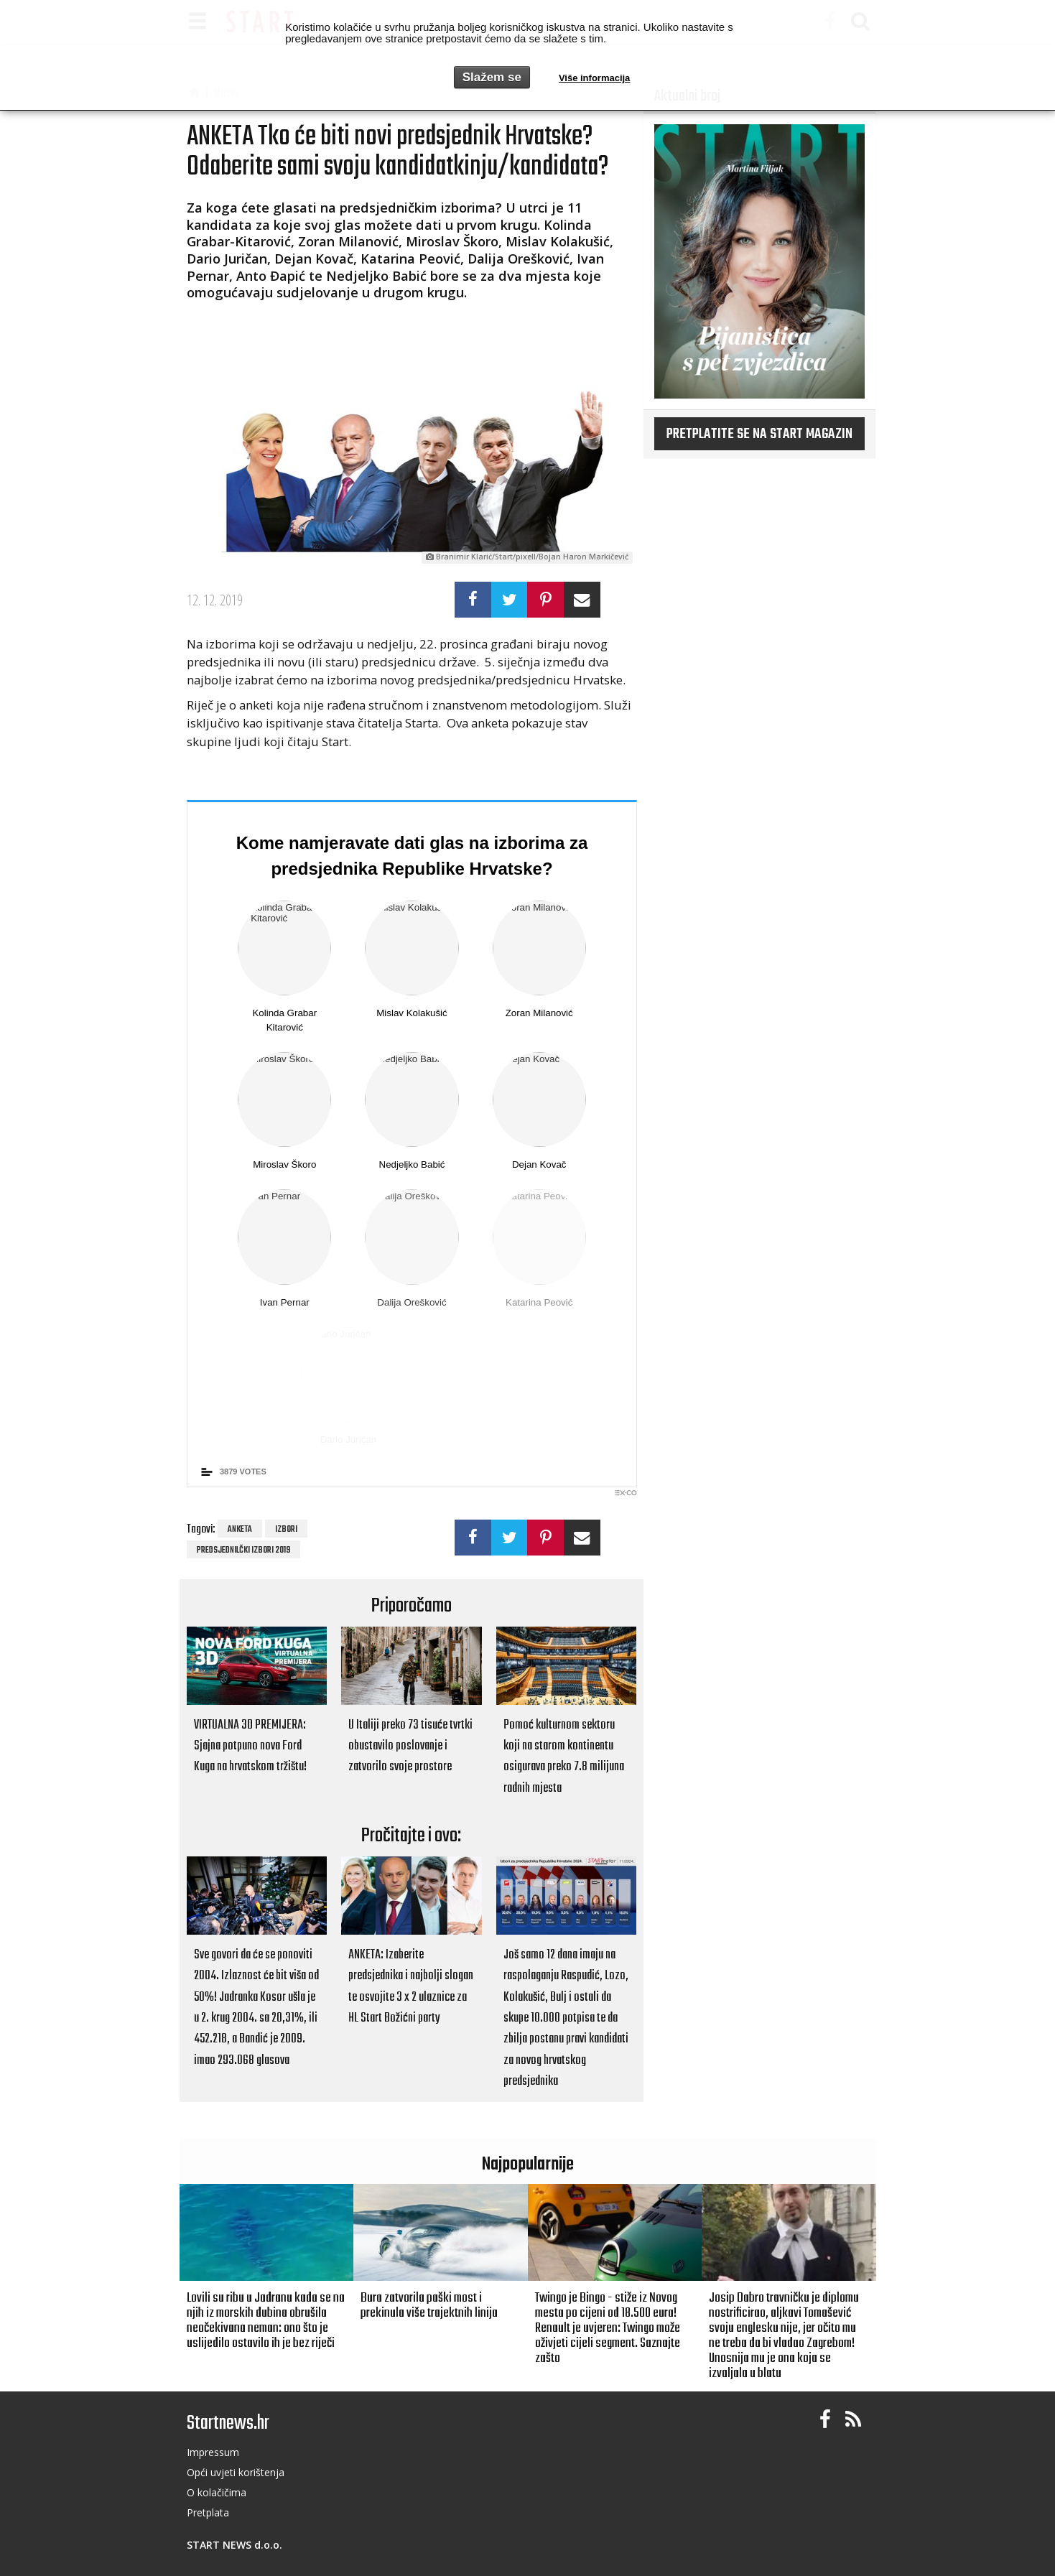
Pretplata (208, 2512)
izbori (286, 1529)
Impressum (213, 2452)
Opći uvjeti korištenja (235, 2472)
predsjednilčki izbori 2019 (243, 1550)
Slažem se (492, 77)
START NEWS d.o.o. (234, 2545)
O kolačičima (216, 2492)
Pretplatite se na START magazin (759, 434)
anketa (240, 1529)
